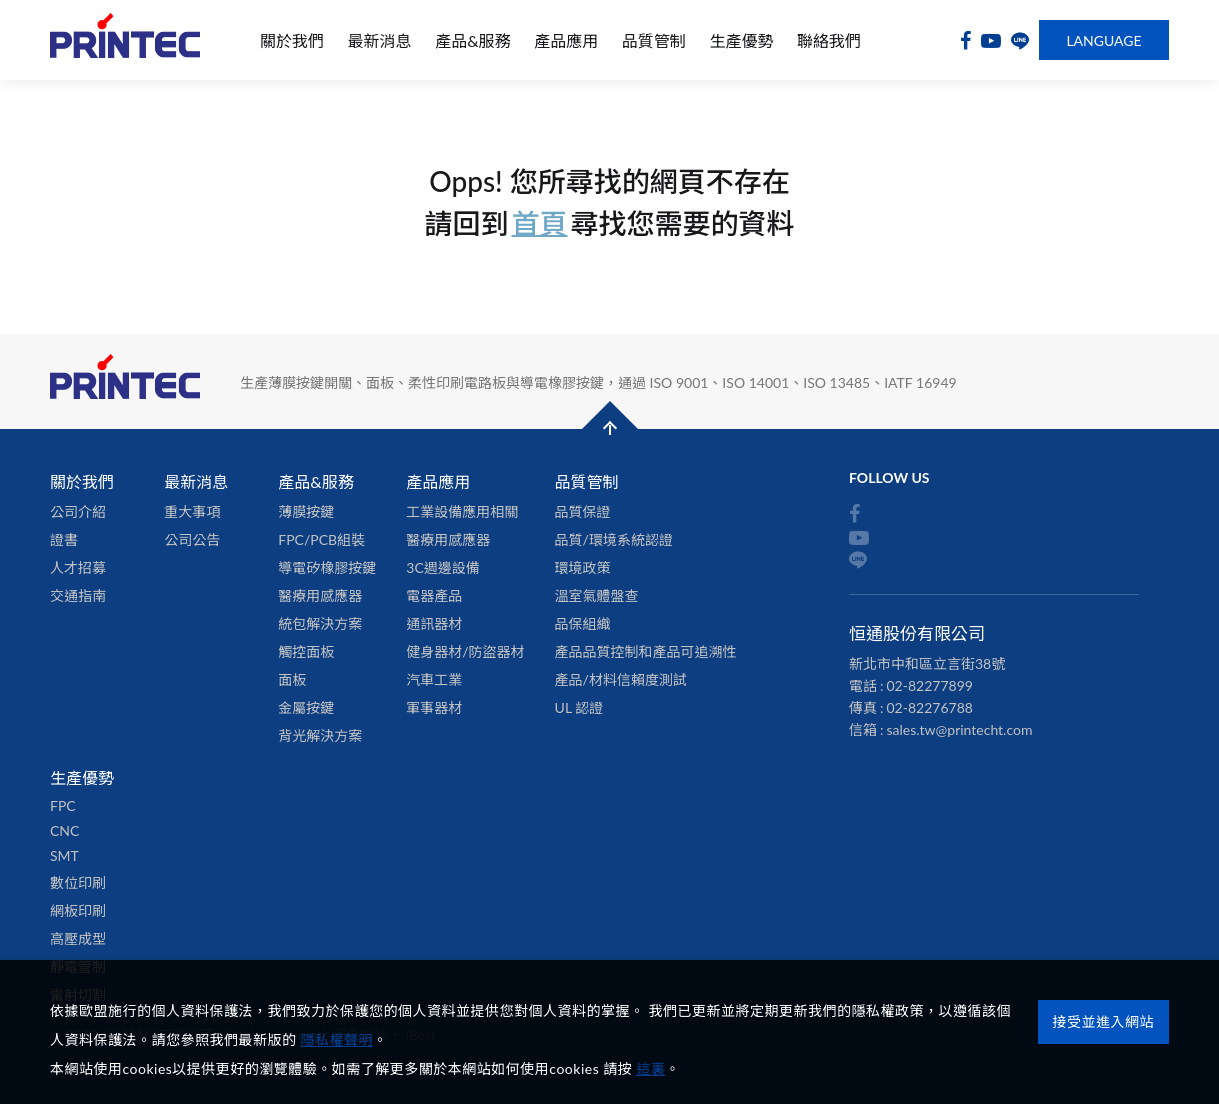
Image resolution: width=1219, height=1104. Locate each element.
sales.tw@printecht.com (960, 729)
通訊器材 (434, 623)
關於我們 (292, 40)
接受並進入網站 (1104, 1021)
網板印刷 (78, 910)
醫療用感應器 (320, 595)
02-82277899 (930, 685)
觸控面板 (306, 651)
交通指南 (78, 595)
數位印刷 (78, 882)
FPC (63, 805)
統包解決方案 (320, 623)
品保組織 (583, 623)
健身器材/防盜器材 (465, 651)
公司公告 (192, 539)
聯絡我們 (829, 40)
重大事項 (192, 511)
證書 (64, 539)
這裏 (650, 1068)
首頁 (539, 223)
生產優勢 (741, 40)
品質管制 (654, 40)
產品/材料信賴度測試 (621, 679)
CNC (64, 830)
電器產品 (434, 595)
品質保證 (583, 511)
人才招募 (78, 567)
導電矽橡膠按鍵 (327, 567)
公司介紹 (78, 511)
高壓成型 (78, 938)
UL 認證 (579, 707)
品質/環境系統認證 (614, 539)
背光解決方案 (320, 735)
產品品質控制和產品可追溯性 (646, 651)
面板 (292, 679)
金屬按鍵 (306, 707)
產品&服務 (472, 40)
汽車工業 (434, 679)
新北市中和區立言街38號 (927, 663)
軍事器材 (434, 707)
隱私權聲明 (337, 1039)
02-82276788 (930, 707)
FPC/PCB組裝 (321, 539)
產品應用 (566, 40)
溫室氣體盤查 (597, 595)
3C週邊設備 (442, 567)
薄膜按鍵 (306, 511)
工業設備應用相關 (462, 511)
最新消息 (380, 40)
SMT (64, 855)
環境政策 (583, 567)
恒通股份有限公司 (125, 40)
